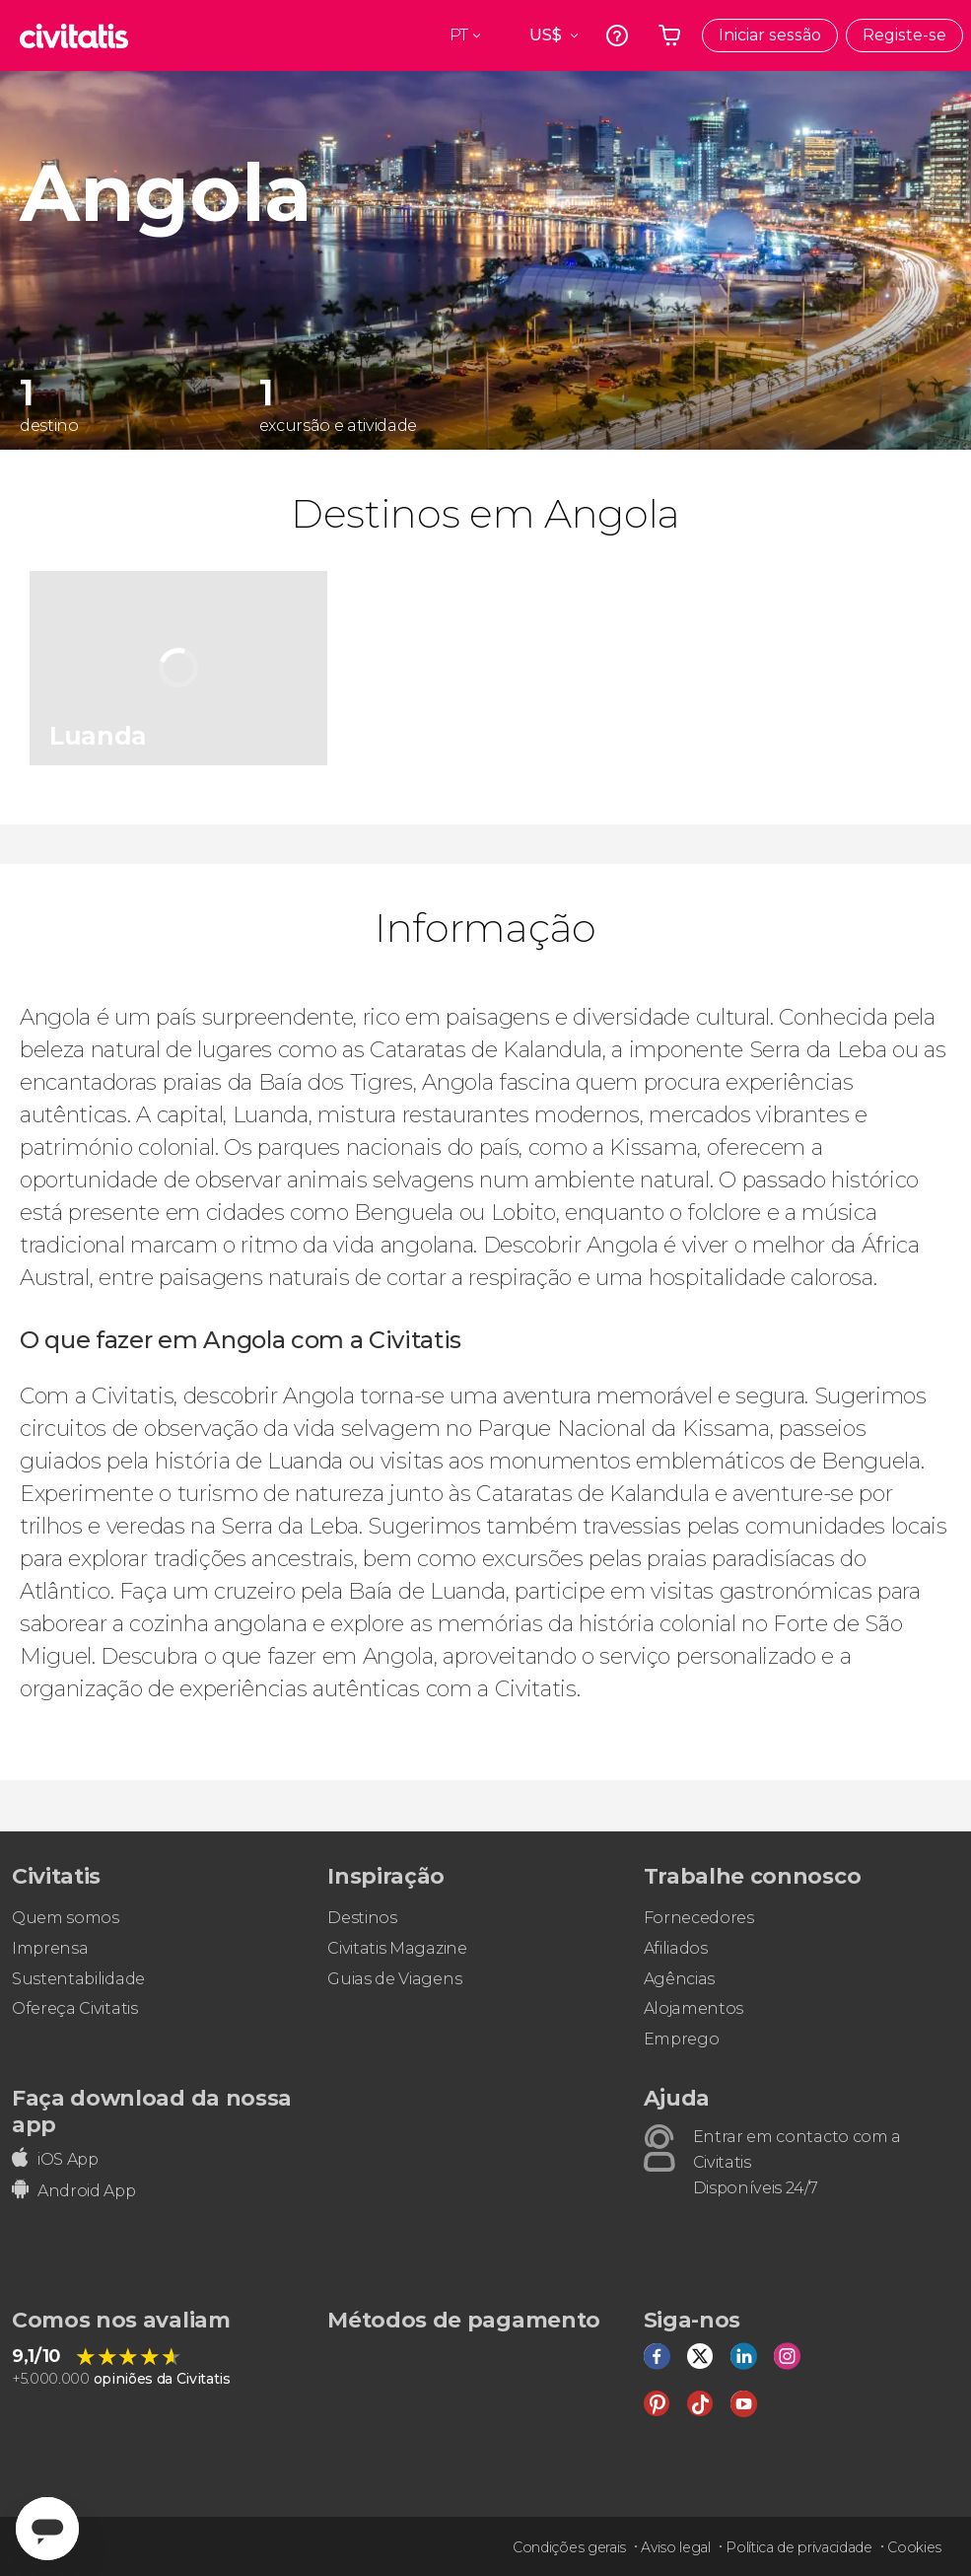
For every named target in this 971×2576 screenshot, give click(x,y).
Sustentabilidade (78, 1978)
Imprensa (50, 1948)
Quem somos (65, 1917)
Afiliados (676, 1948)
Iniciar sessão (770, 35)
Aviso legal (675, 2547)
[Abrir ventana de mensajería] (47, 2528)
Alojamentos (693, 2008)
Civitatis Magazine (396, 1948)
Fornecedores (699, 1917)
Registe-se (904, 35)
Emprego (682, 2039)
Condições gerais (569, 2547)
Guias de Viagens (394, 1978)
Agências (679, 1978)
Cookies (914, 2547)
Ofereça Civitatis (75, 2008)
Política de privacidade (799, 2547)
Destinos (361, 1917)
